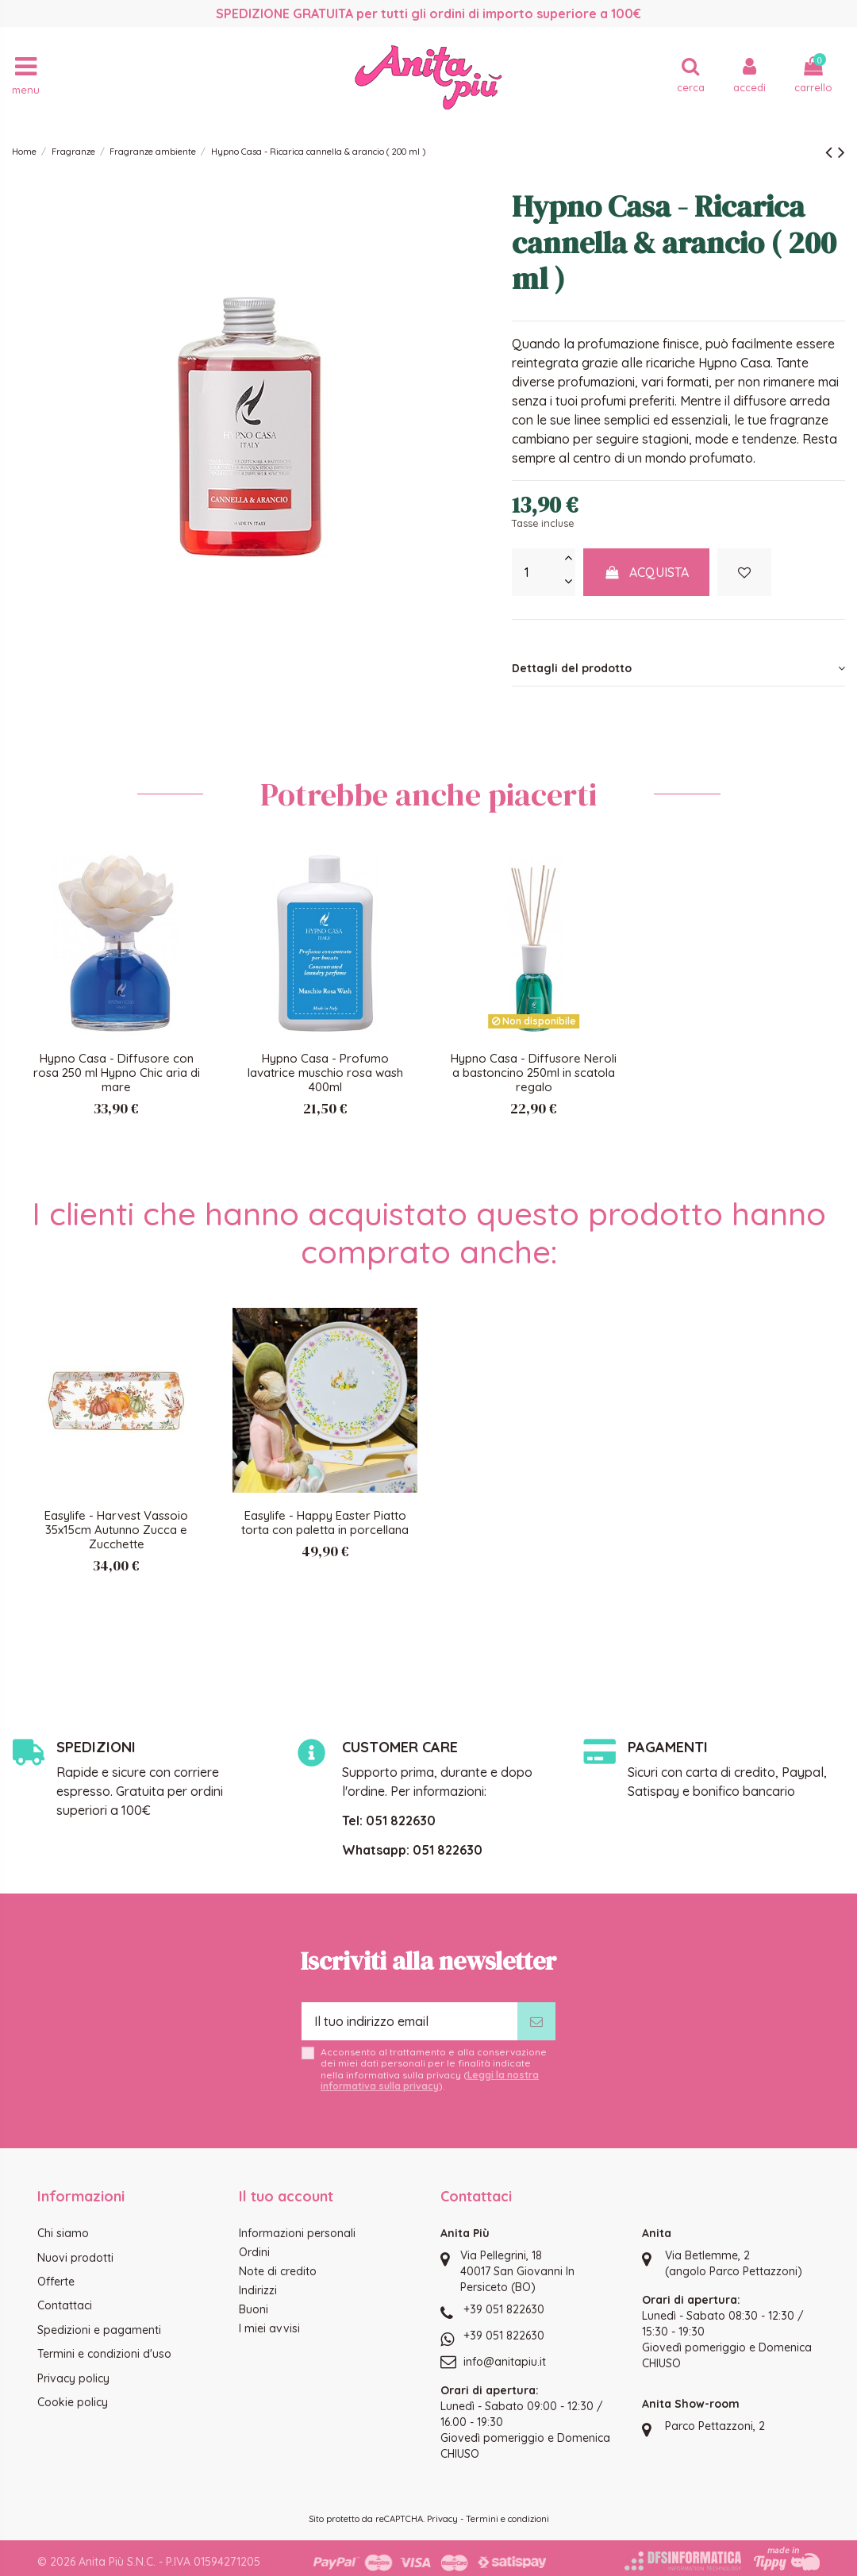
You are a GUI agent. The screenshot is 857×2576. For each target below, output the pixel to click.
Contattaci (64, 2305)
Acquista (647, 572)
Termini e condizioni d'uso (104, 2354)
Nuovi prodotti (75, 2258)
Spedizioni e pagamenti (99, 2330)
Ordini (254, 2252)
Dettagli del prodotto (678, 668)
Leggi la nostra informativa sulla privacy (430, 2080)
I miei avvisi (269, 2328)
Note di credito (278, 2271)
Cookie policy (72, 2402)
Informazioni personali (297, 2233)
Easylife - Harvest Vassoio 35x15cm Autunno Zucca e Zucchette (116, 1529)
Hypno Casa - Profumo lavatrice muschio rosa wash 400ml (325, 1072)
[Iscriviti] (536, 2021)
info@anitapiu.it (504, 2362)
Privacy (442, 2518)
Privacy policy (73, 2378)
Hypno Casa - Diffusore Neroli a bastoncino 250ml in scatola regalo (534, 1072)
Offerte (56, 2281)
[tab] (678, 669)
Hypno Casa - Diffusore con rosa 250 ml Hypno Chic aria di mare (116, 1072)
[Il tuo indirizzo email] (409, 2021)
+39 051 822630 (503, 2309)
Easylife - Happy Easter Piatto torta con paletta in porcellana (325, 1522)
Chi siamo (63, 2233)
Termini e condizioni (507, 2518)
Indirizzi (258, 2290)
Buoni (253, 2309)
